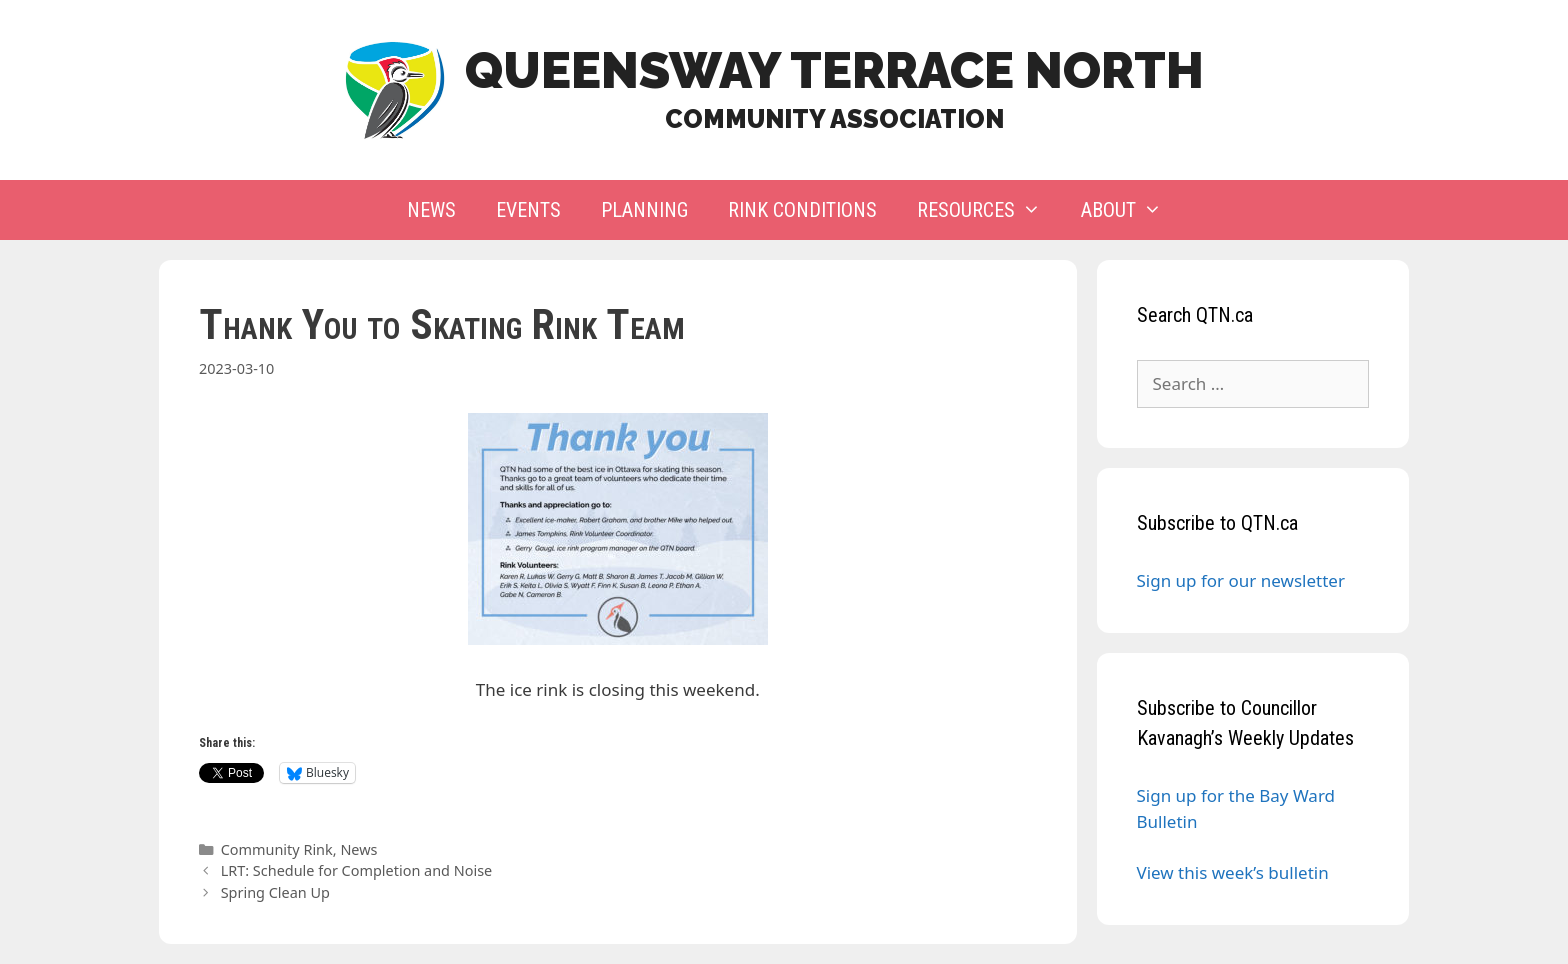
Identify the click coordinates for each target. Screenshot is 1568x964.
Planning (644, 210)
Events (528, 210)
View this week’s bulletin (1233, 872)
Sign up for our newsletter (1241, 580)
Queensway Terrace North (834, 70)
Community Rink (277, 849)
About (1131, 210)
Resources (989, 210)
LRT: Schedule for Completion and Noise (357, 870)
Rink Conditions (802, 210)
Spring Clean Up (275, 892)
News (431, 210)
